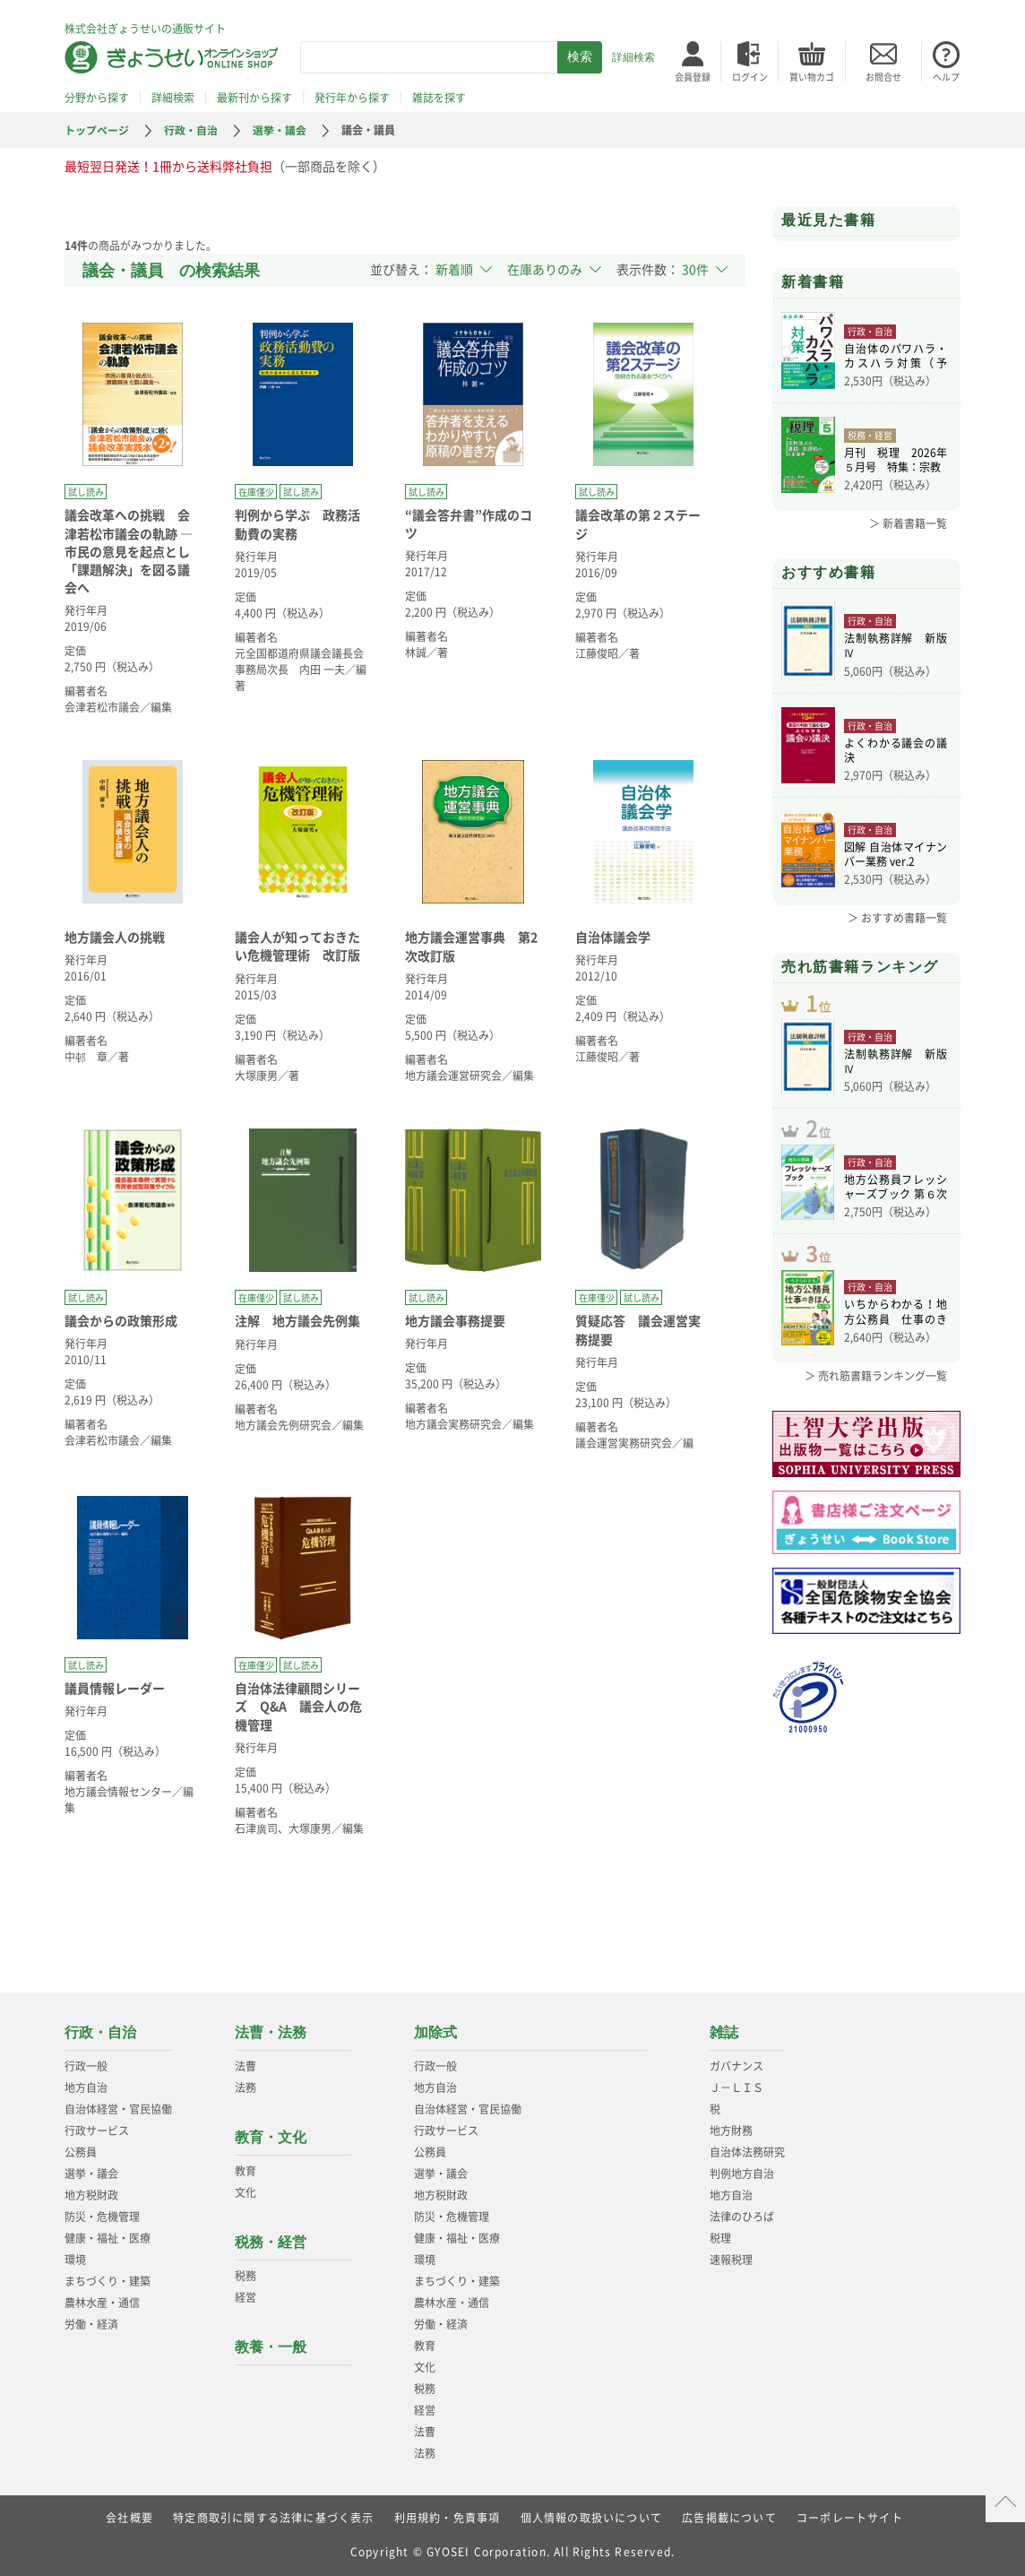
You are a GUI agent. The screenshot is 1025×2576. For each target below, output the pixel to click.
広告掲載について (729, 2518)
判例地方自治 (742, 2173)
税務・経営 (270, 2242)
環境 (75, 2260)
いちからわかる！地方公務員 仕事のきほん (895, 1316)
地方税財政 (91, 2195)
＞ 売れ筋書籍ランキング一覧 (876, 1380)
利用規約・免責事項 (447, 2518)
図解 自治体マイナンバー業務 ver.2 (895, 854)
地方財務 (731, 2130)
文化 (245, 2192)
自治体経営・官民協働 (118, 2109)
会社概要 (129, 2518)
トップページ (97, 130)
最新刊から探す (254, 98)
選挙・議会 (279, 130)
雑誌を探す (439, 98)
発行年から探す (352, 98)
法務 (245, 2087)
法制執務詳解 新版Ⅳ (895, 645)
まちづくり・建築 (108, 2281)
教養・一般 (270, 2347)
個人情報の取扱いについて (591, 2518)
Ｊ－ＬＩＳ (736, 2087)
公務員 (81, 2152)
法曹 (245, 2066)
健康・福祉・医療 (108, 2238)
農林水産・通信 (102, 2303)
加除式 (435, 2032)
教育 (245, 2171)
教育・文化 (270, 2137)
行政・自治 (191, 130)
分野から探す (97, 98)
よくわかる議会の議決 (895, 750)
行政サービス (97, 2130)
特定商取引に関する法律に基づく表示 (273, 2518)
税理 (720, 2238)
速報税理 (731, 2260)
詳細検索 (633, 57)
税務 (245, 2276)
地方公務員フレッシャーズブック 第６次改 (895, 1189)
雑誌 (724, 2032)
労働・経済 (91, 2324)
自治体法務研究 (747, 2152)
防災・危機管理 (102, 2217)
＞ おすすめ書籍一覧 (897, 918)
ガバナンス (736, 2066)
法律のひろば (742, 2217)
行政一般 (86, 2066)
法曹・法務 (270, 2032)
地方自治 (86, 2087)
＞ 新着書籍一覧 (908, 522)
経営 (245, 2297)
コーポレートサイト (850, 2518)
